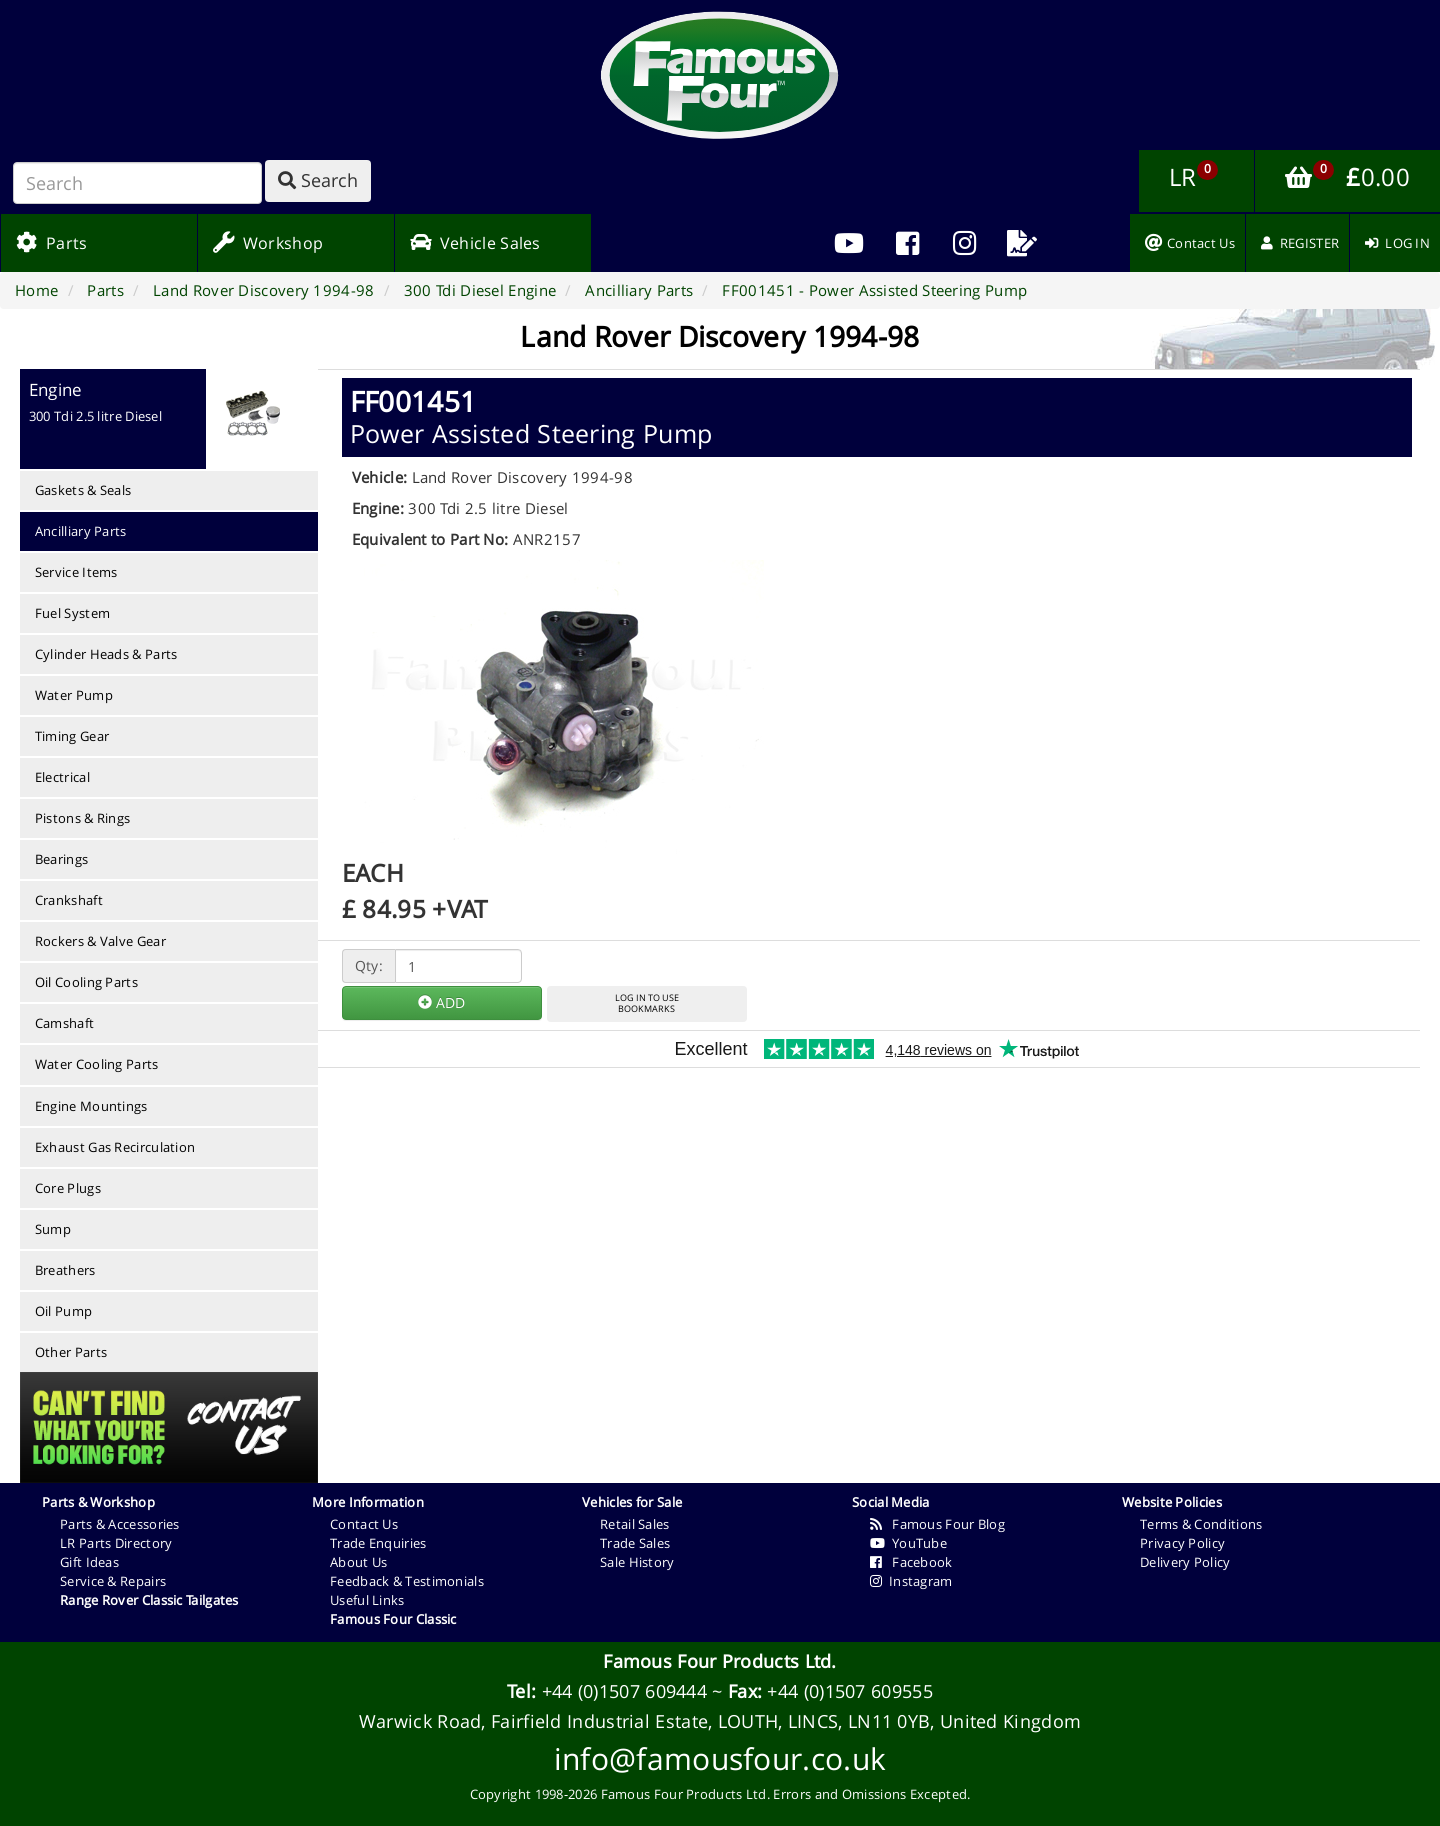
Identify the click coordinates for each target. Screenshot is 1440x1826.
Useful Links (367, 1600)
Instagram (911, 1581)
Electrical (62, 777)
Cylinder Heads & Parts (106, 654)
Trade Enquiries (378, 1543)
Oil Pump (63, 1311)
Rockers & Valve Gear (100, 941)
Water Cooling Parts (97, 1064)
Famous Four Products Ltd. (720, 1661)
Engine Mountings (91, 1106)
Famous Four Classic (393, 1619)
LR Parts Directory (116, 1543)
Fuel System (72, 613)
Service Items (76, 572)
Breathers (65, 1270)
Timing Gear (72, 736)
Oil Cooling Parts (86, 982)
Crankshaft (69, 900)
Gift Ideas (89, 1562)
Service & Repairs (113, 1581)
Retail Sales (635, 1524)
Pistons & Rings (83, 818)
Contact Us (364, 1524)
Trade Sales (635, 1543)
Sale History (637, 1562)
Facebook (911, 1562)
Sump (53, 1229)
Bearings (61, 859)
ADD (441, 1002)
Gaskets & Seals (83, 490)
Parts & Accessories (120, 1524)
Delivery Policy (1185, 1562)
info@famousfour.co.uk (720, 1758)
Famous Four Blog (937, 1524)
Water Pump (74, 695)
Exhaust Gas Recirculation (115, 1147)
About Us (358, 1562)
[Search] (137, 183)
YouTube (908, 1543)
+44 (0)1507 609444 (624, 1691)
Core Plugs (68, 1188)
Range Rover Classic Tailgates (149, 1600)
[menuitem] (907, 243)
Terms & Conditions (1201, 1524)
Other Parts (71, 1352)
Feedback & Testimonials (407, 1581)
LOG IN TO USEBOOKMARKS (647, 1003)
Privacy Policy (1182, 1543)
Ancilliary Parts (81, 531)
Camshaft (64, 1023)
